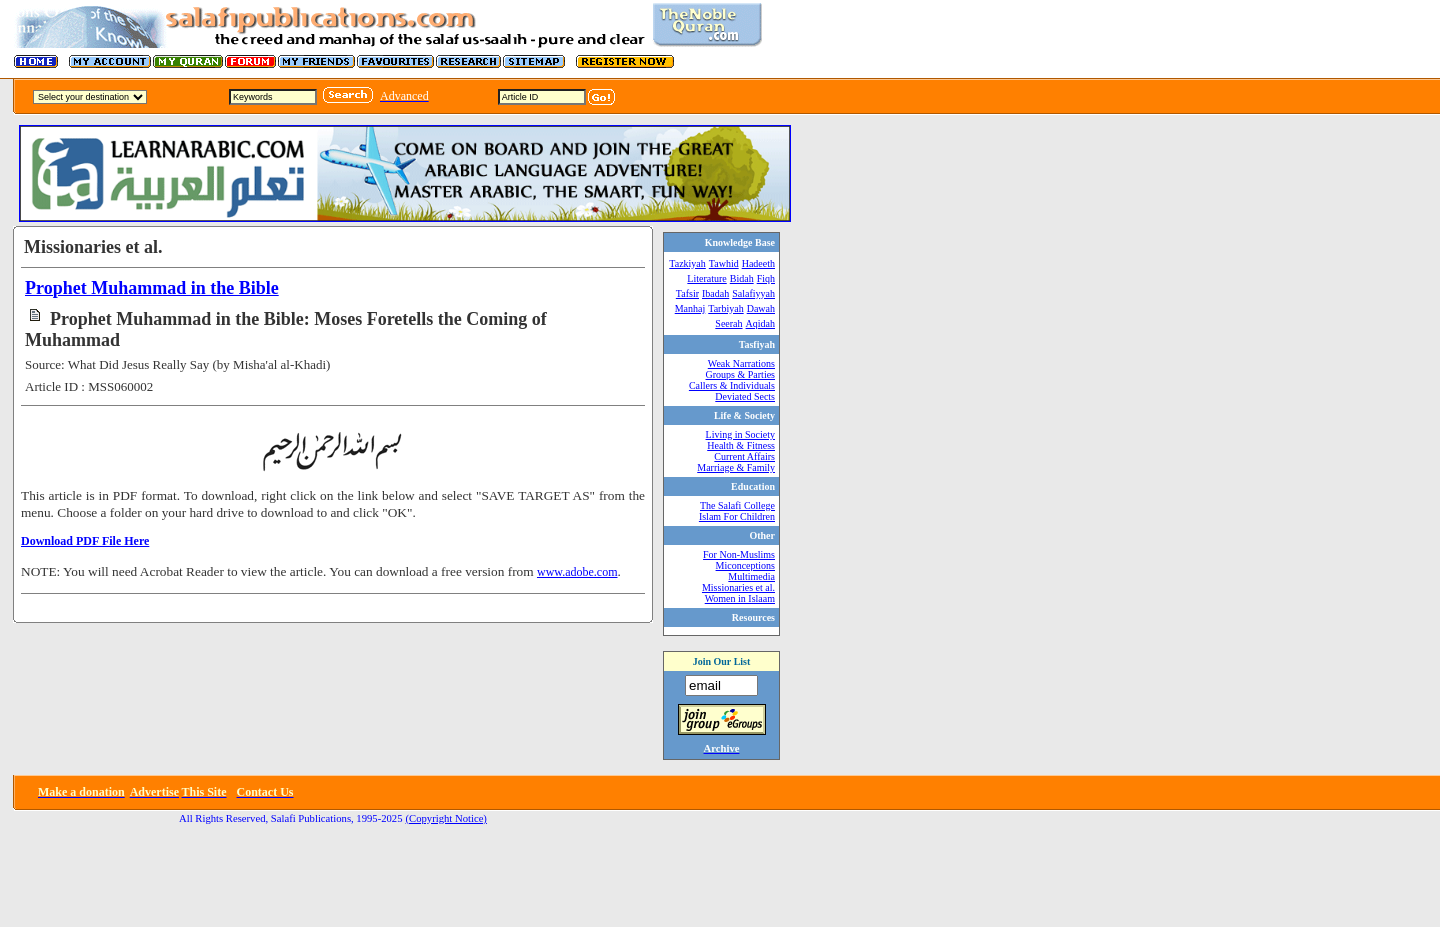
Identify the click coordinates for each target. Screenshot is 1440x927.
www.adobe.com (577, 572)
